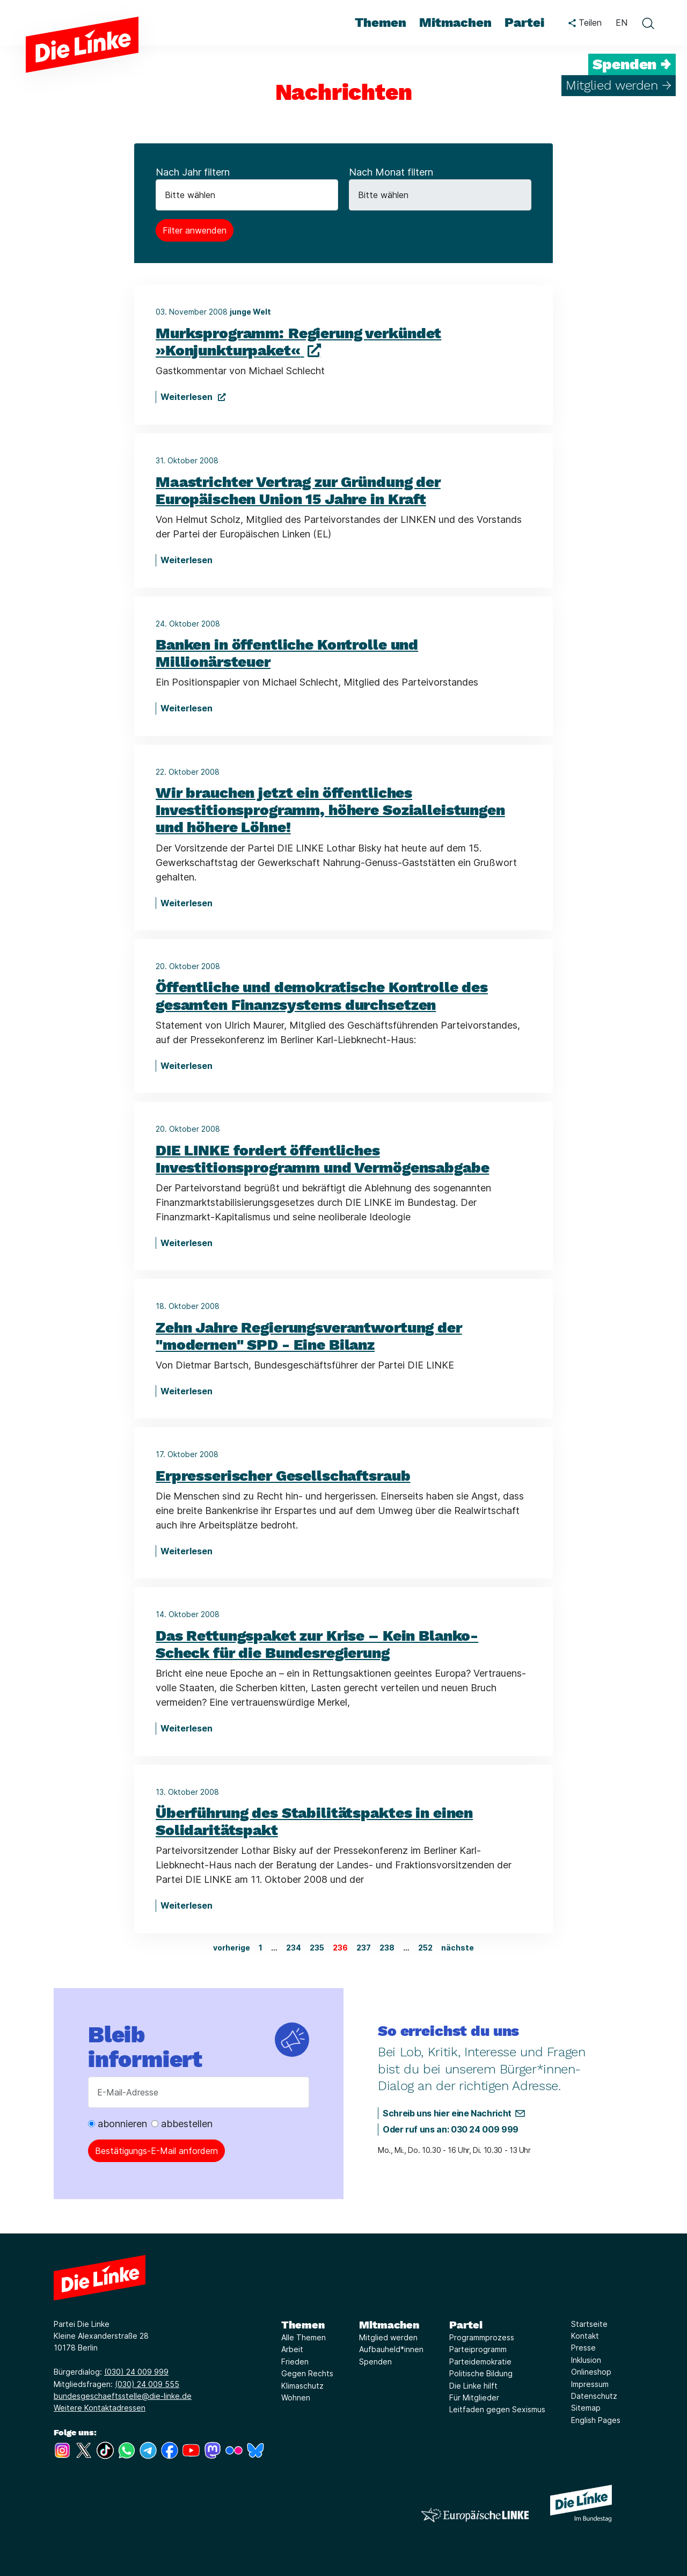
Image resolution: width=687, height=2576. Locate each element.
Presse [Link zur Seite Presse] (583, 2347)
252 (425, 1947)
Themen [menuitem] (380, 22)
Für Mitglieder (474, 2397)
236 (340, 1947)
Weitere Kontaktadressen (99, 2407)
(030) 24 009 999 (136, 2371)
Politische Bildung (481, 2373)
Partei (466, 2324)
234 (293, 1947)
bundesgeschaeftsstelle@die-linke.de (123, 2395)
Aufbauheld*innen (391, 2349)
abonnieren (117, 2123)
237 (363, 1947)
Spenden (375, 2361)
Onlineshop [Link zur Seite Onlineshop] (591, 2371)
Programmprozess (481, 2337)
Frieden (295, 2361)
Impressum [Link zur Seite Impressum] (590, 2384)
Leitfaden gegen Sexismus (497, 2409)
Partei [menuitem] (524, 22)
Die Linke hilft (473, 2385)
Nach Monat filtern (391, 172)
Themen (303, 2324)
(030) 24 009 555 (147, 2384)
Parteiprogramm (478, 2349)
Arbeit (292, 2349)
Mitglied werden (388, 2337)
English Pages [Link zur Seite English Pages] (595, 2420)
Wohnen (295, 2397)
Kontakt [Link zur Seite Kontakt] (585, 2335)
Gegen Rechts (307, 2373)
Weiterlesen (187, 396)
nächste (457, 1947)
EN (621, 22)
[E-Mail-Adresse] (198, 2092)
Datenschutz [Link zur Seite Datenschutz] (594, 2395)
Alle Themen (303, 2337)
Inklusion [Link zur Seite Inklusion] (586, 2359)
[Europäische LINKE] (475, 2515)
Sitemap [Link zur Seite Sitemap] (586, 2407)
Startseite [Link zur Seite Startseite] (589, 2323)
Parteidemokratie (480, 2361)
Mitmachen (389, 2324)
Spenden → (632, 64)
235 (317, 1947)
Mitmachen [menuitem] (455, 22)
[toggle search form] (647, 23)
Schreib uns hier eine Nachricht (447, 2113)
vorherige (231, 1947)
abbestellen (182, 2123)
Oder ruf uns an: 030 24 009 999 (450, 2129)
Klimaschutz (302, 2385)
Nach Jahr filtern (193, 172)
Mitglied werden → (618, 85)
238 (386, 1947)
